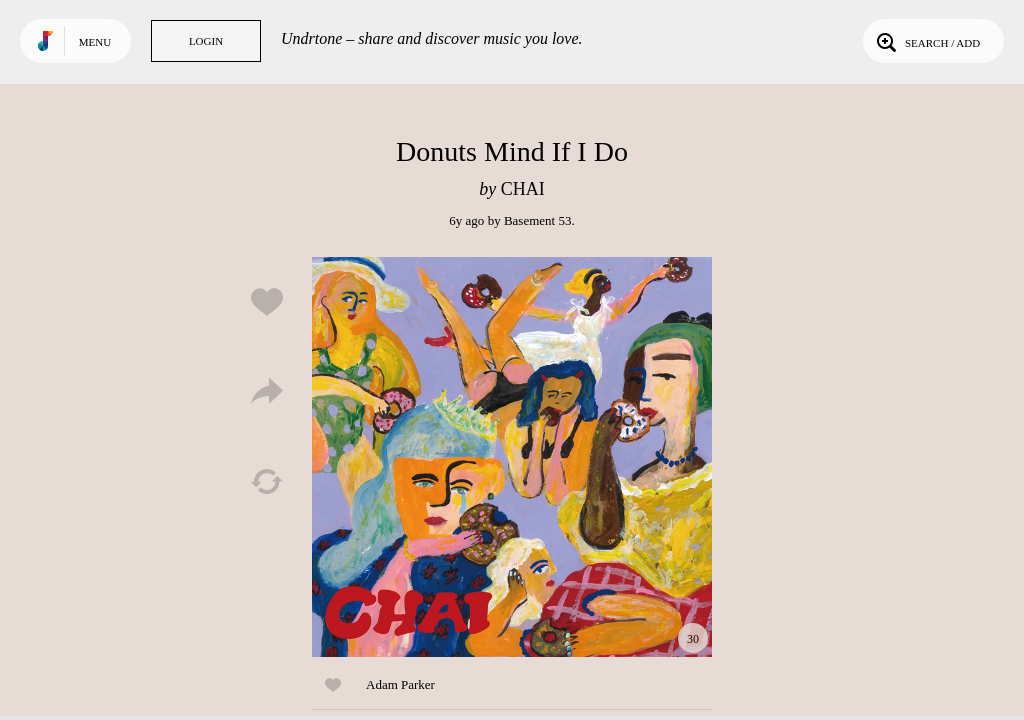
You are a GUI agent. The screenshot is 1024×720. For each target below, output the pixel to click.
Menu (95, 42)
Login (206, 41)
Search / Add (926, 41)
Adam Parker (400, 684)
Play (512, 457)
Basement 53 (538, 220)
